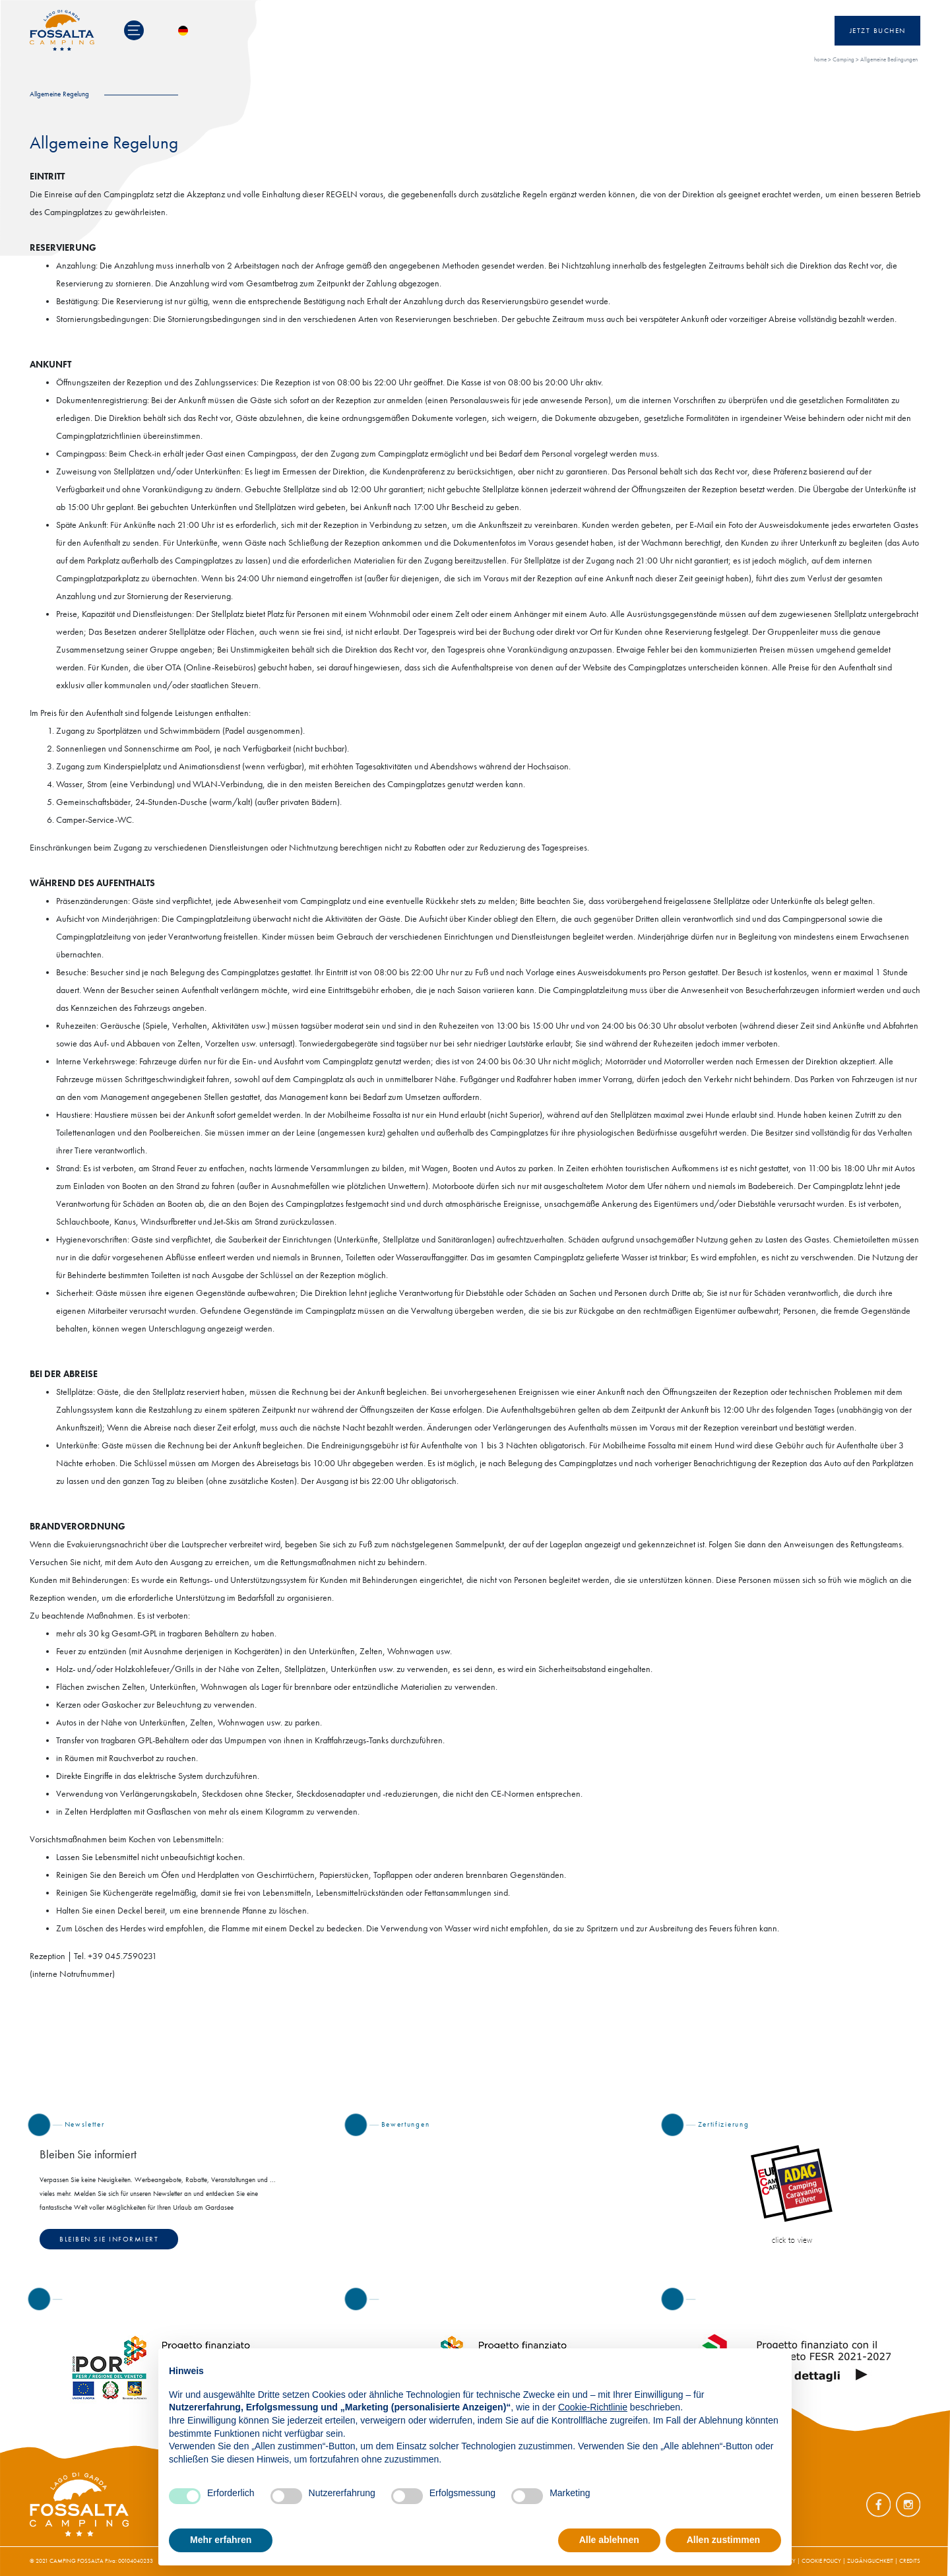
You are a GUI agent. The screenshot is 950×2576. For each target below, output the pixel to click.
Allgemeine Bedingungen (889, 59)
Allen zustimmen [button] (723, 2539)
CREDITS (909, 2561)
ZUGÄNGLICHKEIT (870, 2561)
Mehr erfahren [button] (220, 2539)
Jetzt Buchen (878, 30)
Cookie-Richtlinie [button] (592, 2407)
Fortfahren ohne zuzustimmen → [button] (710, 2365)
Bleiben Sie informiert (108, 2239)
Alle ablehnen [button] (609, 2539)
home (820, 59)
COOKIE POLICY (821, 2561)
